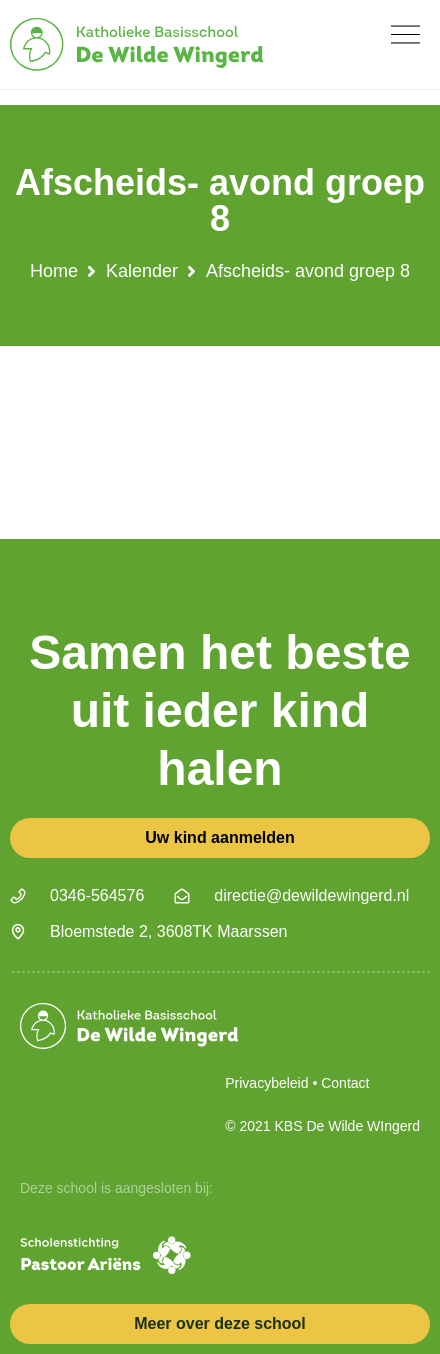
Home (54, 271)
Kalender (142, 271)
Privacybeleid (266, 1083)
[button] (405, 34)
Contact (345, 1083)
